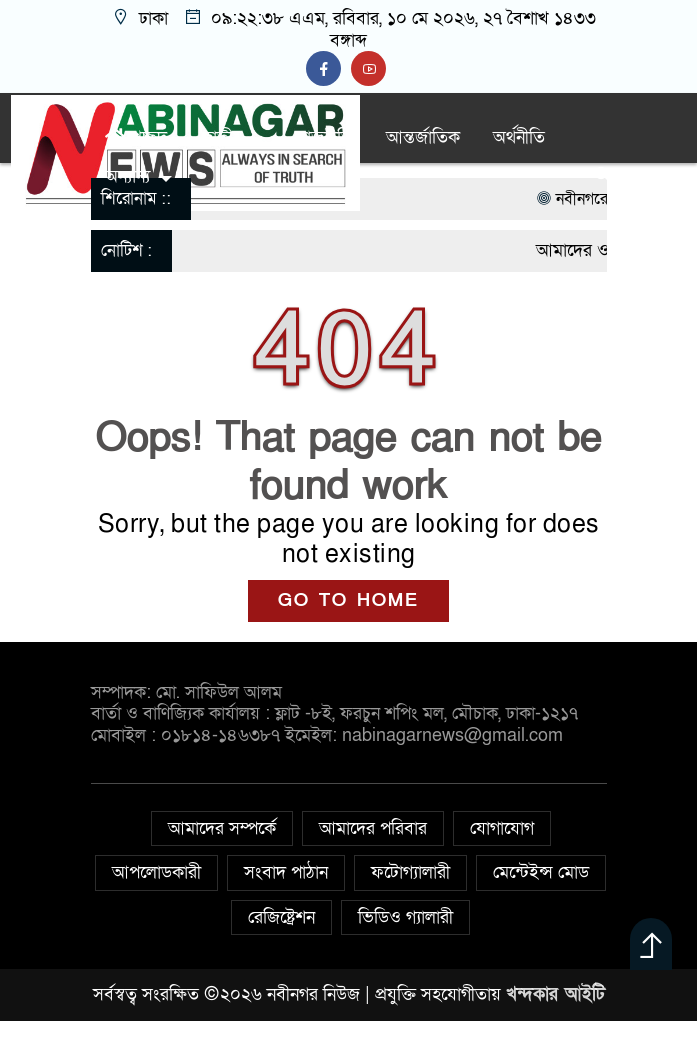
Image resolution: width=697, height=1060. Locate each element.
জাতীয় (221, 137)
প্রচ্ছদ (136, 137)
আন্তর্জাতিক (423, 137)
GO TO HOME (348, 600)
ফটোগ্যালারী (410, 872)
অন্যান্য (127, 176)
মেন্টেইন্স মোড (541, 872)
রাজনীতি (325, 137)
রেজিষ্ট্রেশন (281, 917)
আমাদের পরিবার (373, 828)
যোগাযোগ (502, 828)
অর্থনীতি (519, 137)
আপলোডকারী (156, 872)
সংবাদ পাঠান (286, 872)
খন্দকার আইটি (555, 994)
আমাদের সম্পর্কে (222, 828)
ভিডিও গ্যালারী (405, 917)
